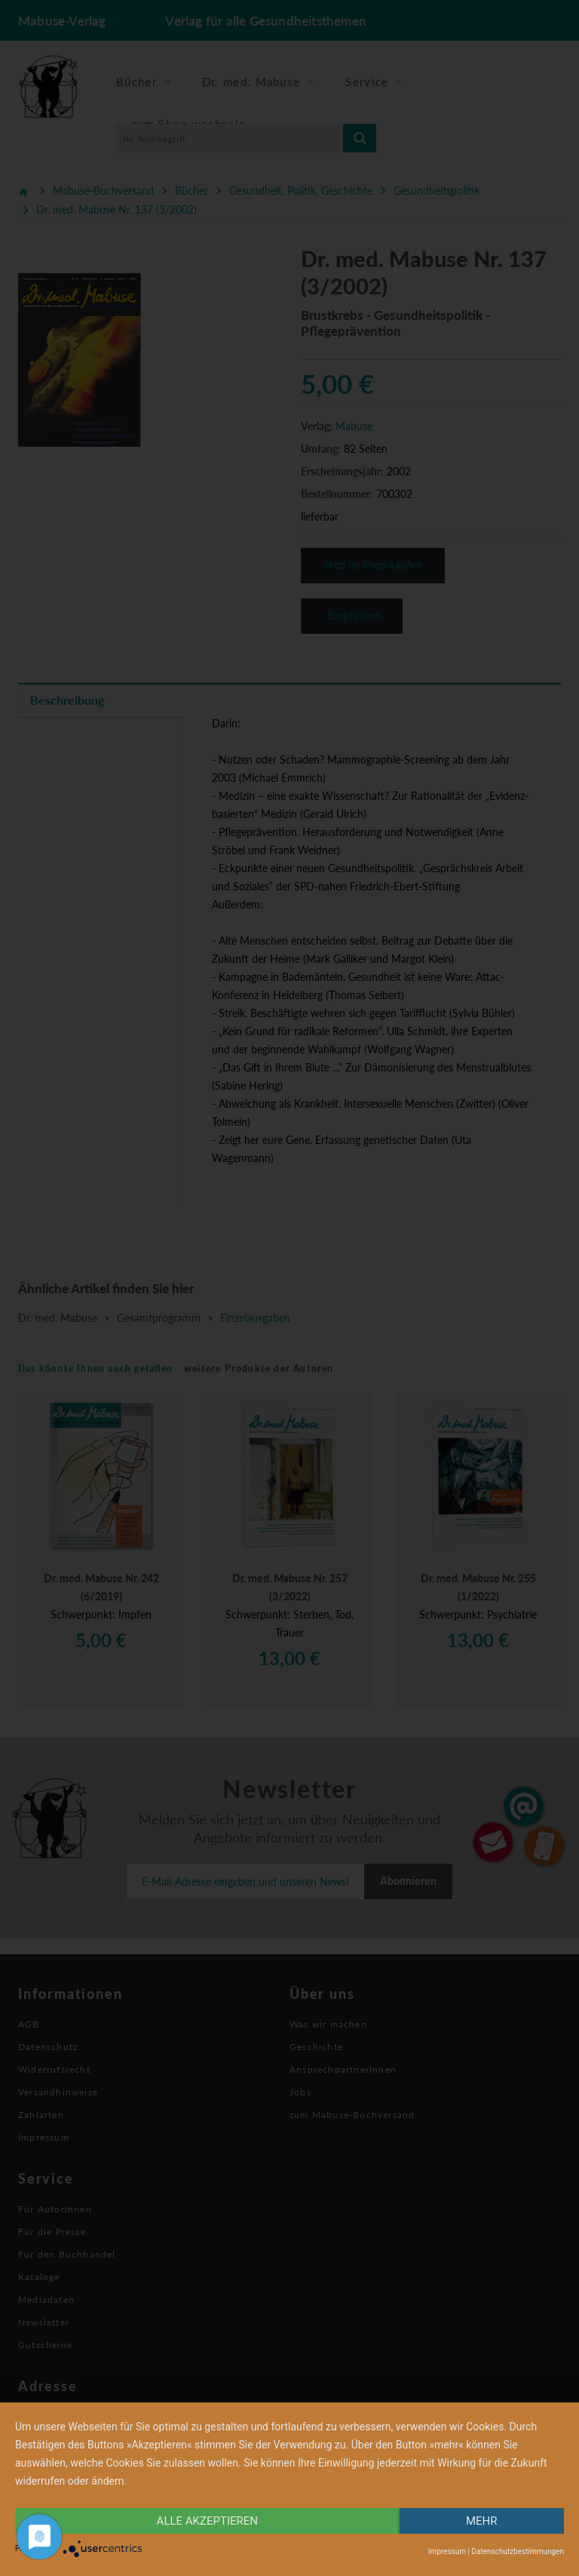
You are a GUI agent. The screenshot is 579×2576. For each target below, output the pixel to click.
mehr (482, 2521)
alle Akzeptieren (207, 2521)
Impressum (447, 2551)
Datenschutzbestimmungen (517, 2551)
